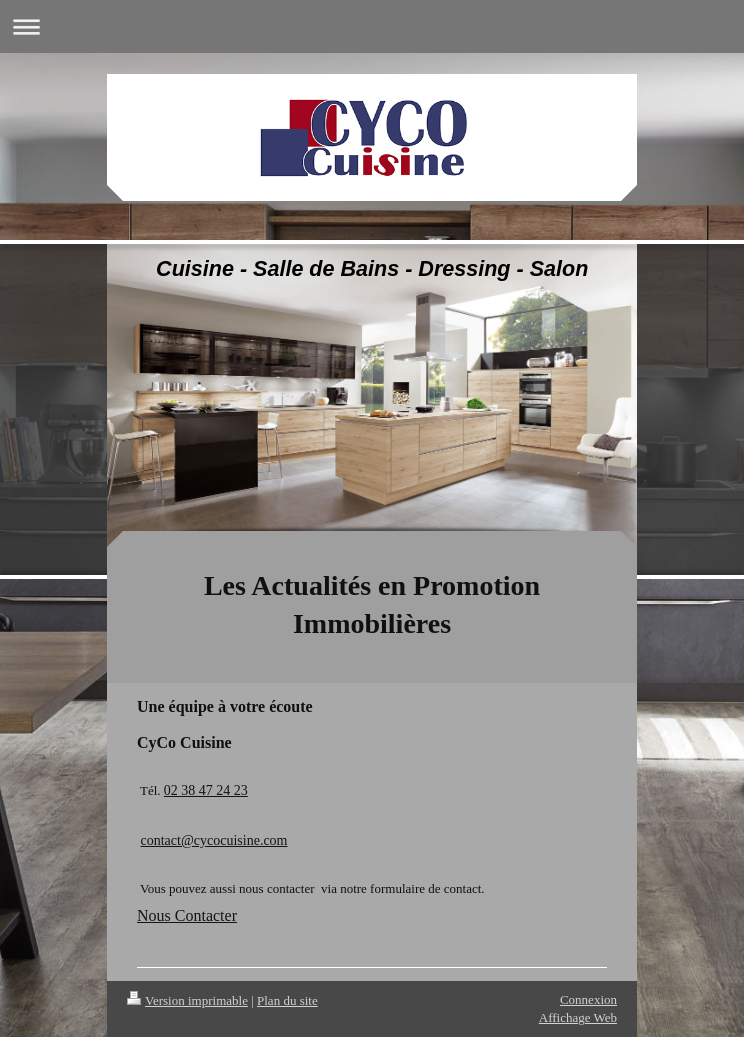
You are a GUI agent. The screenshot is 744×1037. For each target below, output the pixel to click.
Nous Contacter (187, 915)
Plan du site (287, 1000)
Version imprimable (187, 1000)
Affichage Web (578, 1017)
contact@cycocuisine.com (214, 840)
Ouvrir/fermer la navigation (372, 26)
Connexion (588, 999)
